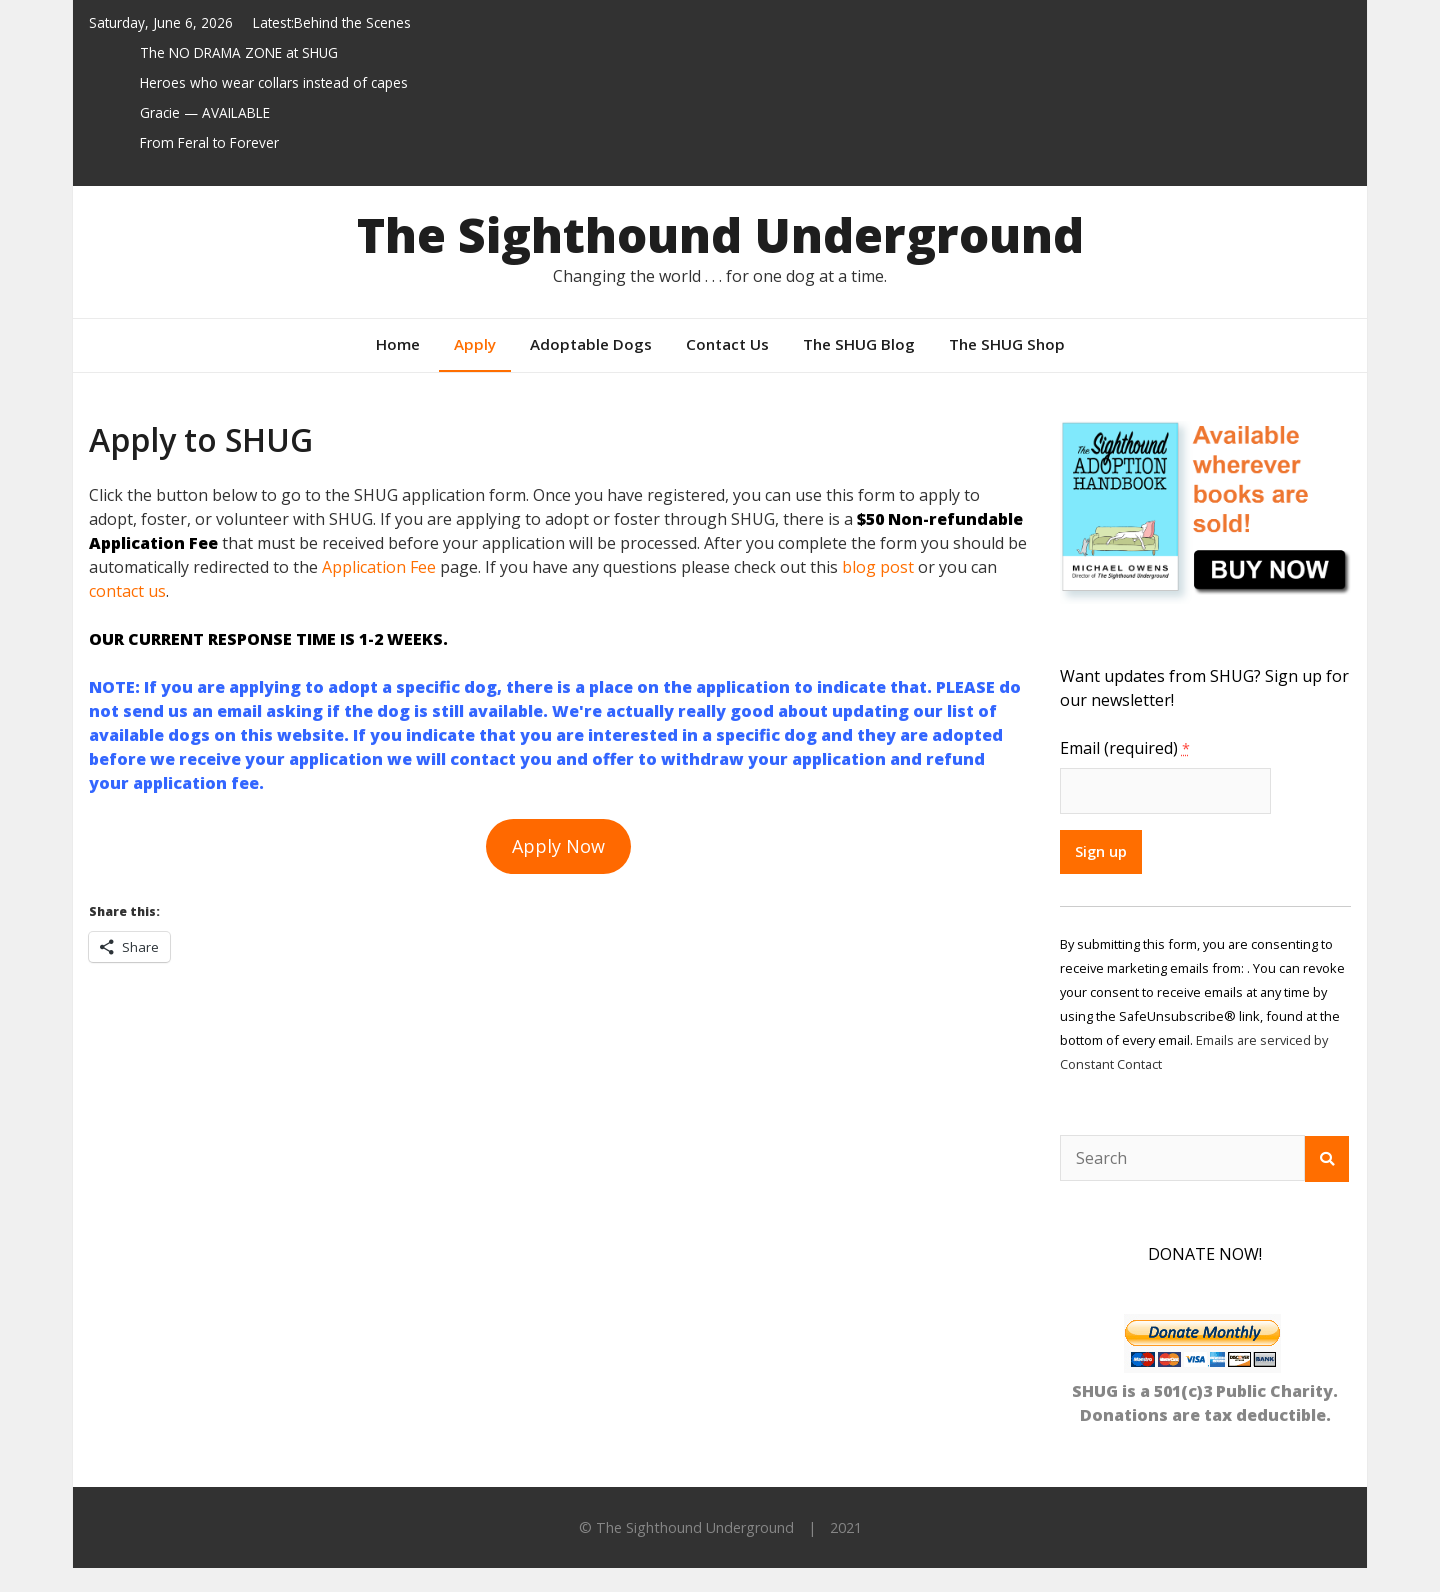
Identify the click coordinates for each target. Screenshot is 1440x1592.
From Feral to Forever (209, 142)
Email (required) (1125, 748)
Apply (475, 344)
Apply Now (558, 846)
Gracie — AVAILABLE (205, 112)
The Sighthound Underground (720, 234)
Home (398, 344)
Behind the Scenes (352, 22)
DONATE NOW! (1205, 1254)
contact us (127, 591)
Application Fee (379, 567)
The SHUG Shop (1007, 344)
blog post (878, 567)
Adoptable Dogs (591, 344)
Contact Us (727, 344)
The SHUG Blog (859, 344)
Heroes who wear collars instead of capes (274, 82)
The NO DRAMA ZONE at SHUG (239, 52)
